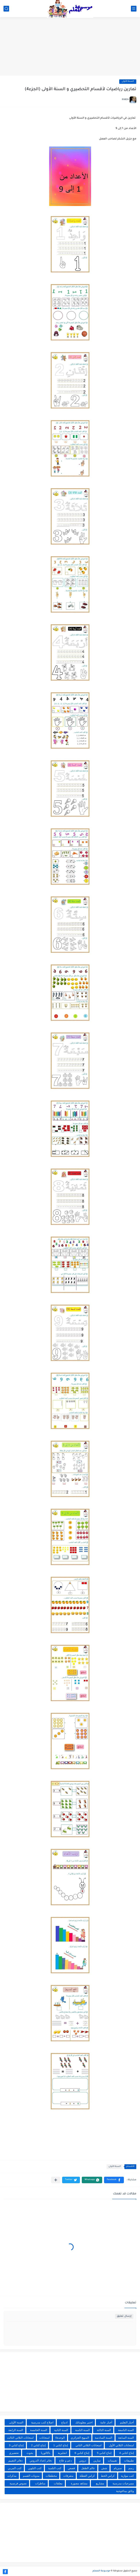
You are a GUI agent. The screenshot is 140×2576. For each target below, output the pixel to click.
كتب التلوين (35, 2468)
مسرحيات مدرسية (123, 2483)
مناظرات (40, 2483)
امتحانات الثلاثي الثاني (88, 2445)
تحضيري (14, 2452)
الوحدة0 (60, 2437)
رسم (131, 2468)
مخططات (51, 2475)
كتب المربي (15, 2468)
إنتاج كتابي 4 (126, 2452)
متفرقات (68, 2475)
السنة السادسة (103, 2437)
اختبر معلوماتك (84, 2422)
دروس (82, 2460)
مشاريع (100, 2483)
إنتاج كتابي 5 (104, 2452)
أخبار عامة (106, 2422)
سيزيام (118, 2468)
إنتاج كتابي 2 (38, 2445)
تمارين (97, 2460)
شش (104, 2468)
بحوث (30, 2452)
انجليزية (62, 2452)
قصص (71, 2468)
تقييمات (112, 2460)
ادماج (64, 2422)
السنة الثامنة (82, 2430)
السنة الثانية (61, 2430)
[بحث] (6, 9)
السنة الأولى (128, 81)
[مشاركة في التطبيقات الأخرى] (55, 2180)
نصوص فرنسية (18, 2483)
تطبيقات (129, 2460)
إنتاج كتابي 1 (60, 2445)
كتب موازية (127, 2475)
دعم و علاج (65, 2460)
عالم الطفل (88, 2468)
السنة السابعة (126, 2437)
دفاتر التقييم (15, 2460)
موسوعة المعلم (101, 2571)
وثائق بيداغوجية (125, 2491)
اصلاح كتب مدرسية (42, 2422)
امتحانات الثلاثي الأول (121, 2445)
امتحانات (44, 2437)
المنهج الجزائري (80, 2437)
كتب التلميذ (54, 2468)
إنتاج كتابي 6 (82, 2452)
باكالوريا (45, 2452)
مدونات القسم (31, 2475)
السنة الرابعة (15, 2430)
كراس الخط (108, 2475)
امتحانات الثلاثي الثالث (20, 2437)
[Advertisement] (70, 47)
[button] (114, 2180)
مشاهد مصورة (79, 2483)
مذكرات (12, 2475)
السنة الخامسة (38, 2430)
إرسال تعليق (124, 2316)
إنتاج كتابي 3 (16, 2445)
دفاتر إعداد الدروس (41, 2460)
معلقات (58, 2483)
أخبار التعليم (127, 2422)
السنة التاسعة (126, 2430)
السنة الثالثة (104, 2430)
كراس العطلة (87, 2475)
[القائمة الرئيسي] (133, 9)
